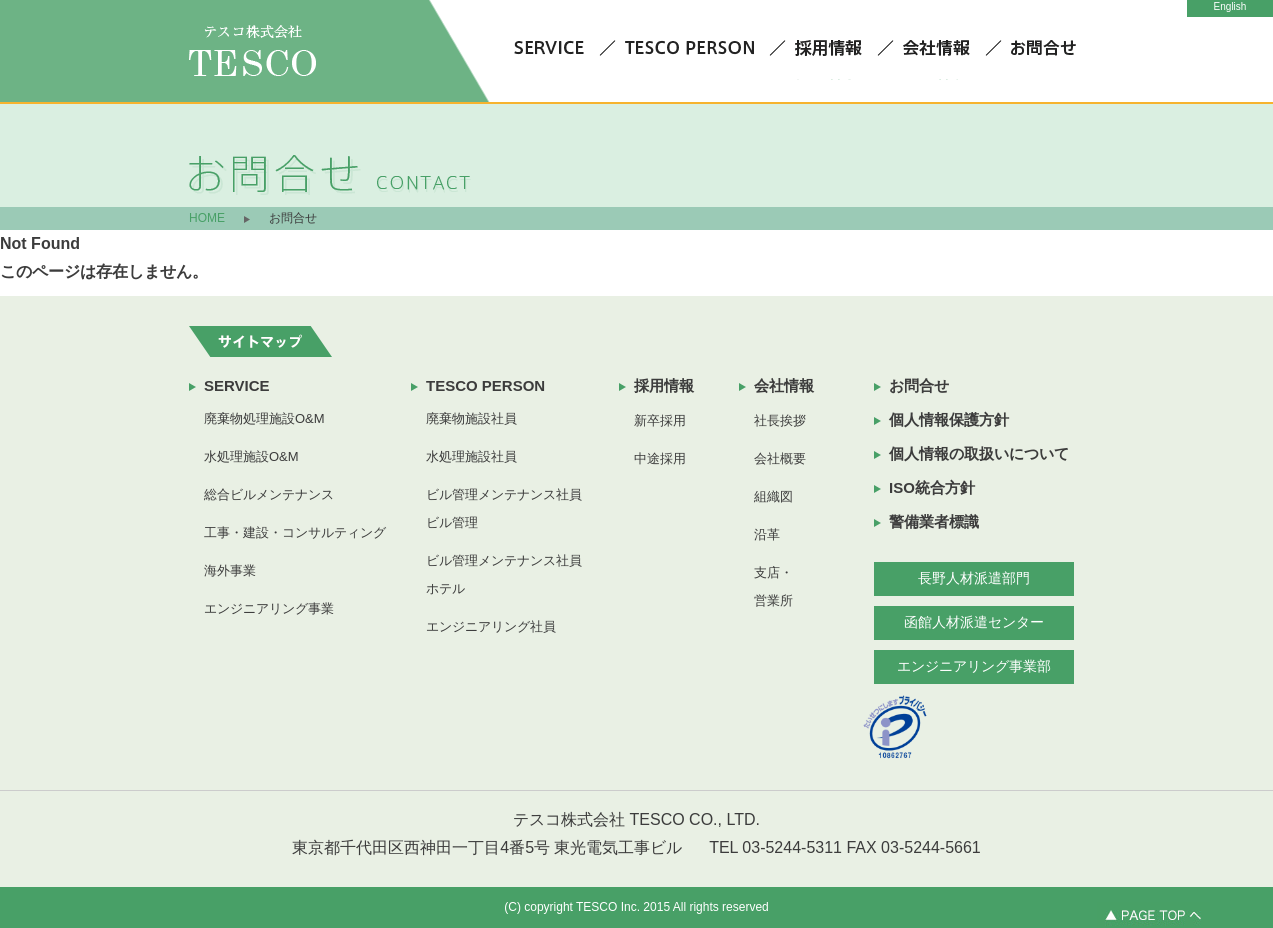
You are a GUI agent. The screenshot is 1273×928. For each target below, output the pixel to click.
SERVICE (237, 385)
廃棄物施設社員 (471, 418)
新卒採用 (660, 420)
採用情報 (664, 385)
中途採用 (660, 458)
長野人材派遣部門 (974, 578)
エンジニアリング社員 (491, 626)
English (1230, 6)
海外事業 (230, 570)
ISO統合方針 (932, 487)
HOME (207, 218)
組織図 (773, 496)
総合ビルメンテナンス (269, 494)
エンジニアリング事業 (269, 608)
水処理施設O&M (251, 456)
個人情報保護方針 (949, 419)
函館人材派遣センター (974, 622)
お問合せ (919, 385)
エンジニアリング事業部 (974, 666)
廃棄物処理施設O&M (264, 418)
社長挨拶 (780, 420)
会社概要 (780, 458)
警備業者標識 (934, 521)
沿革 (767, 534)
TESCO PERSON (485, 385)
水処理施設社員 (471, 456)
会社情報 (784, 385)
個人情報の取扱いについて (979, 453)
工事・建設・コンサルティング (295, 532)
